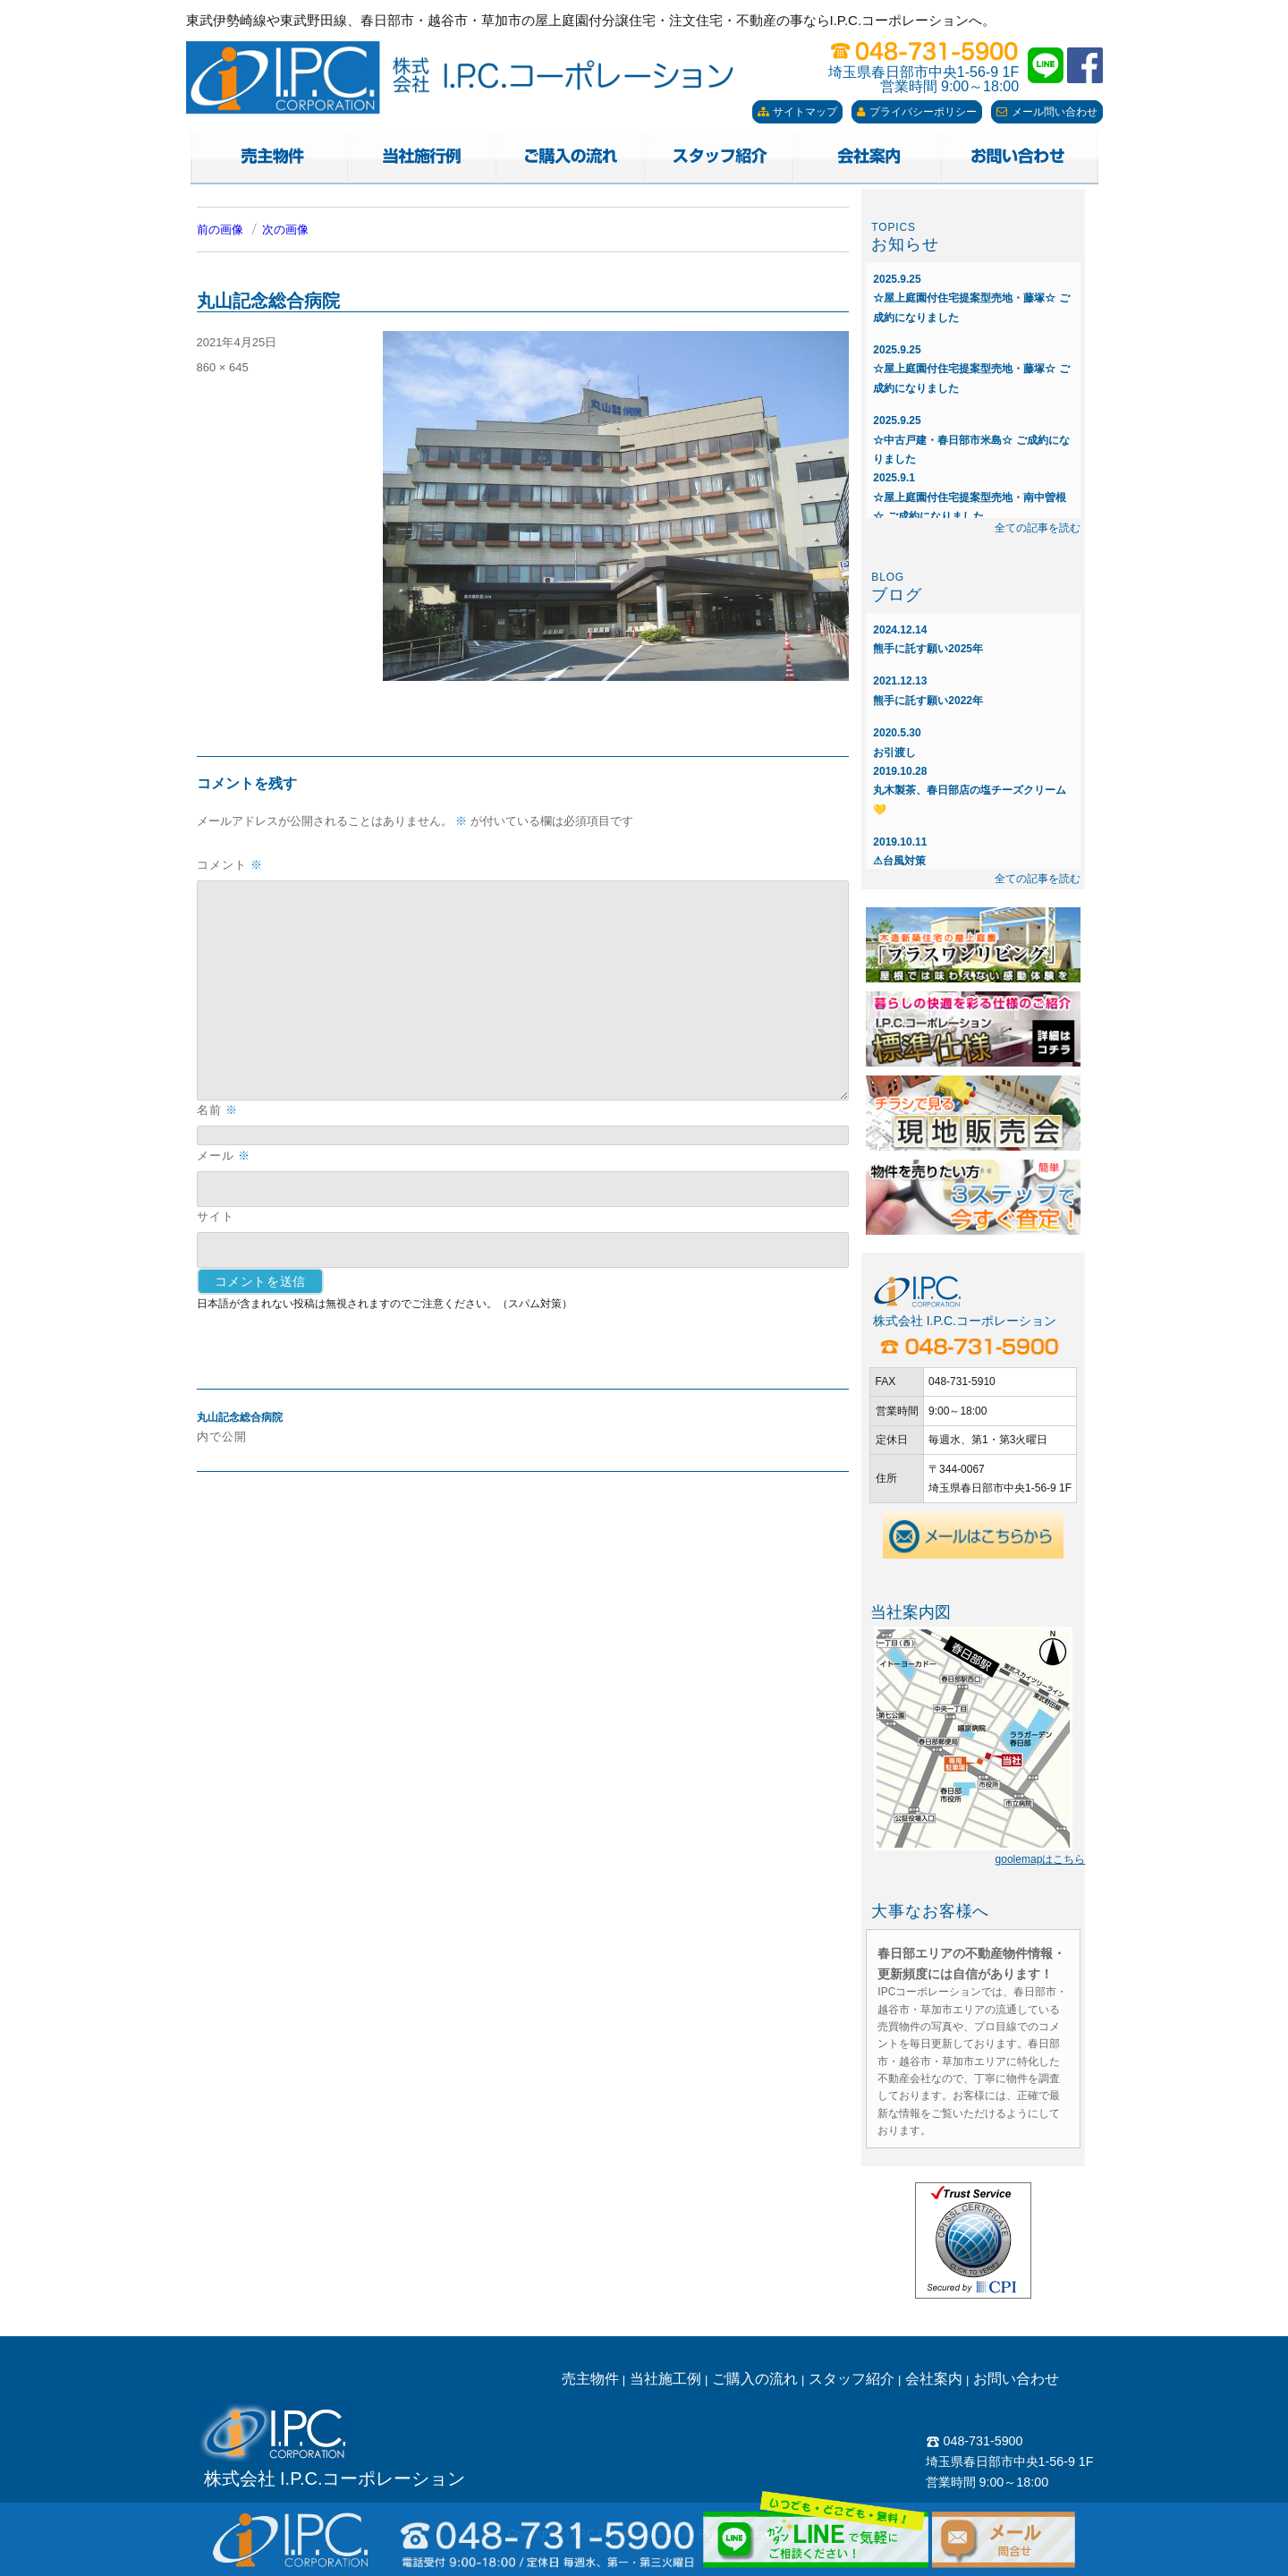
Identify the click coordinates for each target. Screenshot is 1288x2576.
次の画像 (285, 229)
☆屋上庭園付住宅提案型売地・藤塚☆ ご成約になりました (971, 298)
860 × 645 (223, 367)
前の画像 (220, 229)
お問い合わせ (1016, 2378)
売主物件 (590, 2378)
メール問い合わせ (1046, 112)
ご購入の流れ (755, 2378)
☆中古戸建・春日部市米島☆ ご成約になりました (971, 439)
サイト (215, 1216)
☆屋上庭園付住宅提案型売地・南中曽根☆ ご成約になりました (969, 497)
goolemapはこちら (1041, 1859)
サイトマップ (797, 112)
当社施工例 (665, 2378)
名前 (217, 1110)
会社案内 (933, 2378)
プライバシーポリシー (917, 112)
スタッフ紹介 (851, 2378)
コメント (230, 864)
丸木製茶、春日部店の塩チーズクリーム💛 (969, 790)
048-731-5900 (974, 2441)
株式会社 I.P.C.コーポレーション (335, 2478)
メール (223, 1155)
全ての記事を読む (1037, 528)
